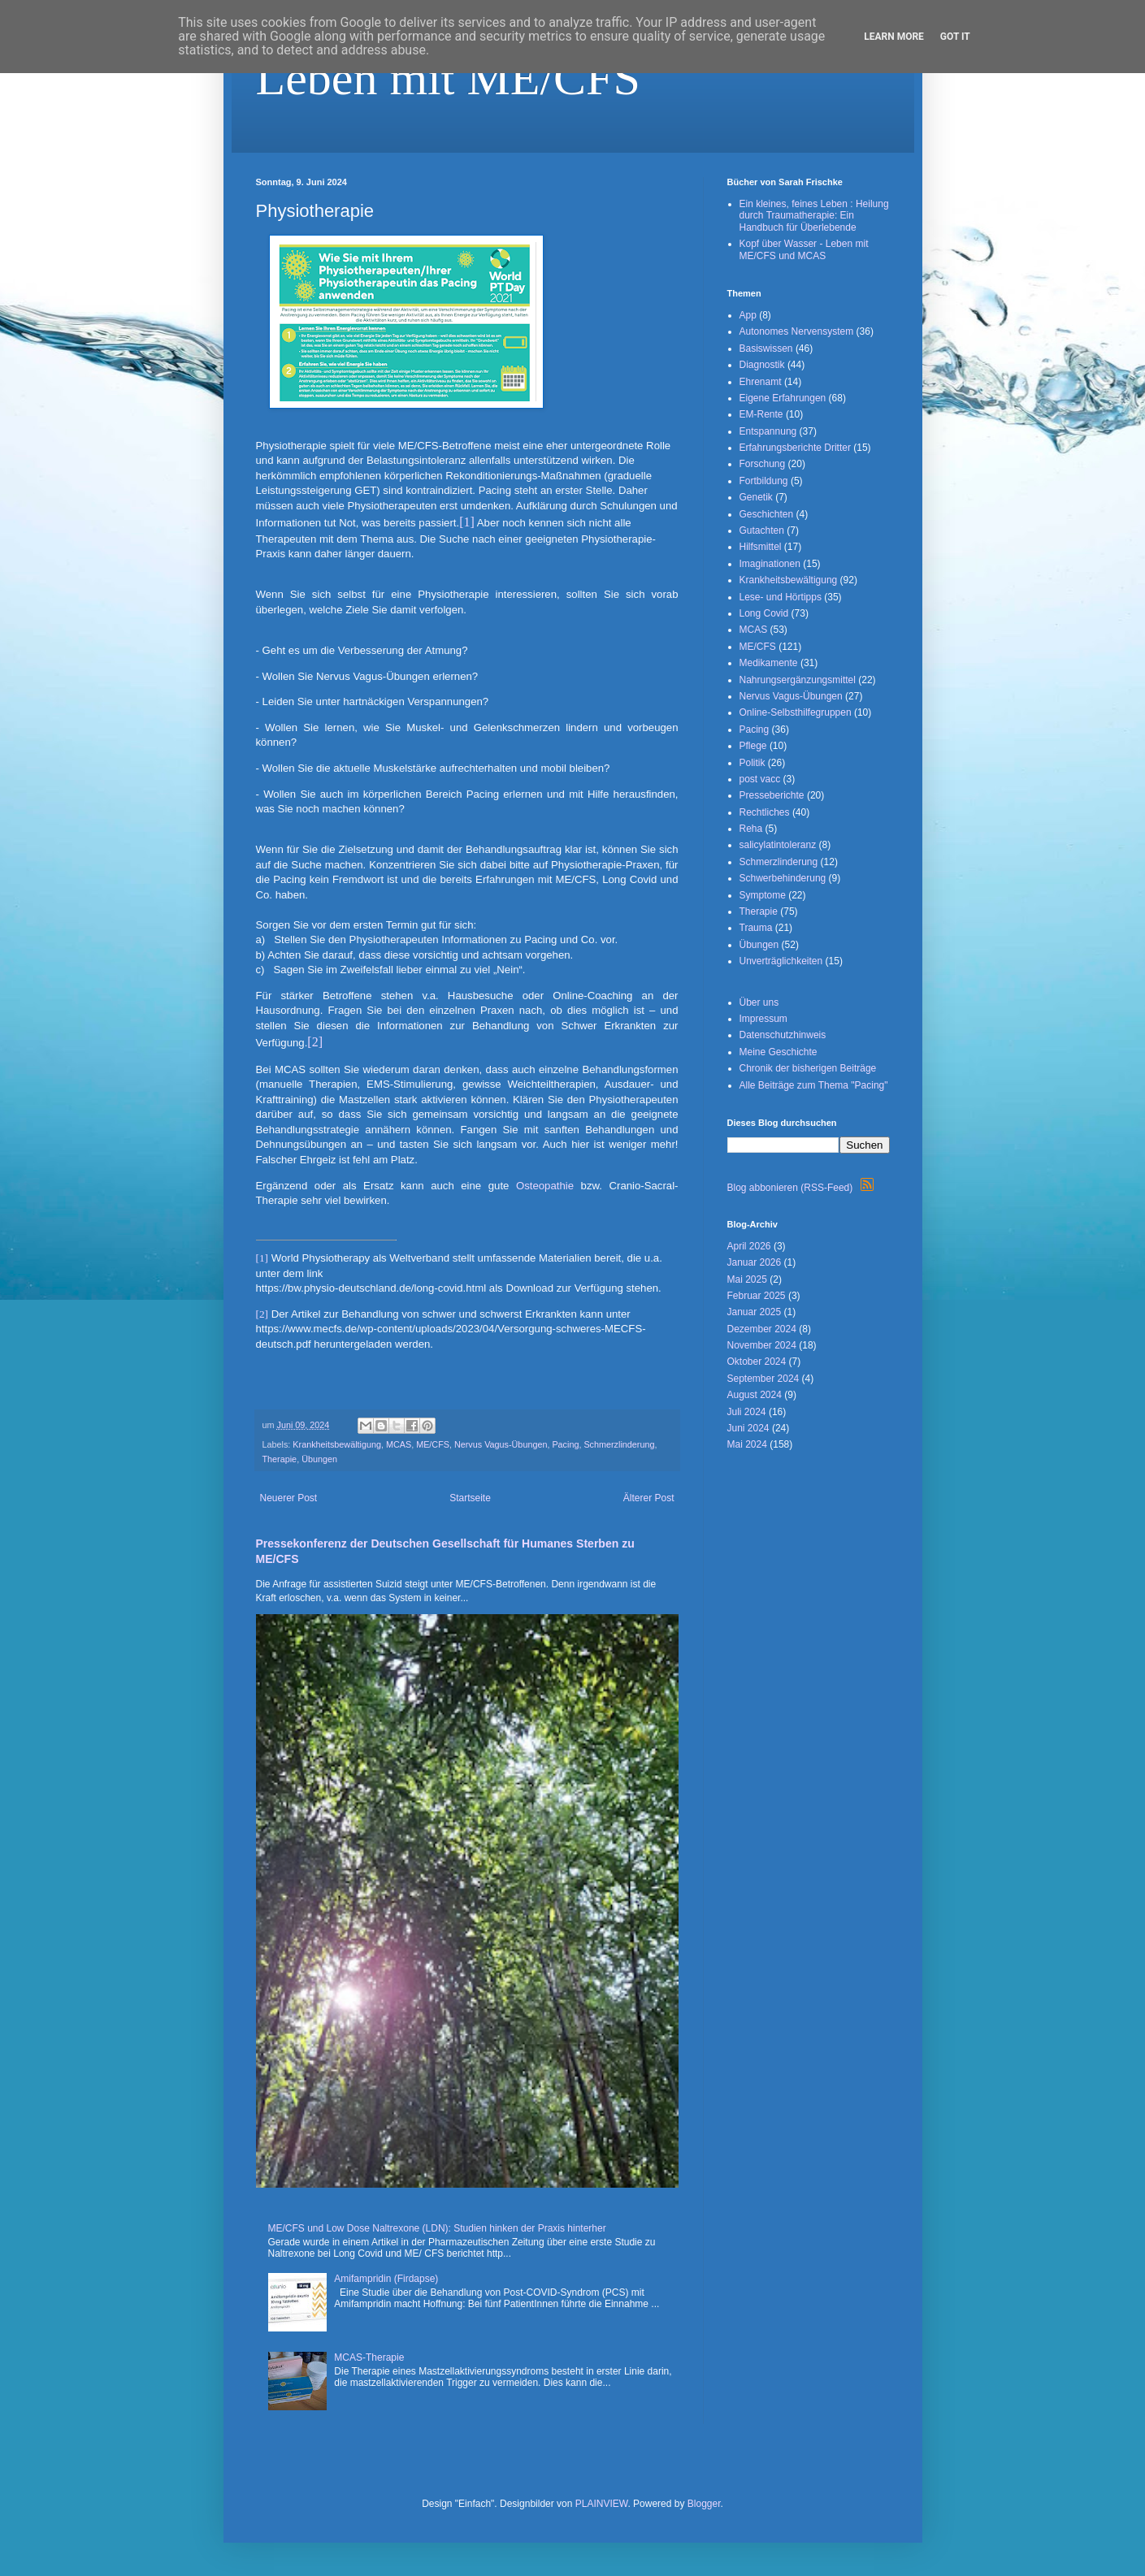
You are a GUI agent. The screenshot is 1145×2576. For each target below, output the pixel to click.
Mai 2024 (747, 1444)
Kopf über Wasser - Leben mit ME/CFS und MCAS (804, 249)
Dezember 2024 (761, 1329)
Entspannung (768, 431)
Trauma (756, 927)
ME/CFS (432, 1444)
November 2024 (761, 1345)
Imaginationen (769, 563)
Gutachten (761, 530)
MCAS (398, 1444)
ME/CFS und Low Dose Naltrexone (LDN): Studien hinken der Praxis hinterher (437, 2228)
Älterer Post (648, 1498)
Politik (752, 762)
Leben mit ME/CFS (448, 78)
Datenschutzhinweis (782, 1035)
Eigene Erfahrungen (782, 398)
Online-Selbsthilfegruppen (795, 712)
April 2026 (749, 1246)
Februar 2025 (756, 1295)
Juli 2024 (746, 1412)
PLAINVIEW (601, 2503)
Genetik (756, 497)
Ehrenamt (760, 381)
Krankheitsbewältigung (337, 1444)
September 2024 (763, 1378)
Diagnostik (762, 364)
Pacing (565, 1444)
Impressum (763, 1018)
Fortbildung (763, 481)
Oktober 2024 (757, 1361)
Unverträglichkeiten (781, 961)
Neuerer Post (289, 1498)
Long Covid (764, 613)
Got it (955, 36)
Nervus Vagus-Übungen (500, 1444)
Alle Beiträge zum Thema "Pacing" (813, 1085)
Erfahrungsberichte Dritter (795, 447)
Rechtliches (764, 812)
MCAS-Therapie (369, 2357)
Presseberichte (772, 795)
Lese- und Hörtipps (780, 597)
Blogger (704, 2503)
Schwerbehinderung (782, 878)
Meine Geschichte (778, 1052)
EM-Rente (761, 414)
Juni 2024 (748, 1428)
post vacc (760, 779)
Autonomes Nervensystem (796, 331)
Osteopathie (545, 1186)
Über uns (759, 1002)
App (748, 315)
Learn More (894, 36)
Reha (751, 828)
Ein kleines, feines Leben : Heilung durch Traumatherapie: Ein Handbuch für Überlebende (814, 215)
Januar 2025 (754, 1312)
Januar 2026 (754, 1262)
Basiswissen (766, 348)
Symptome (762, 895)
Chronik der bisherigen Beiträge (808, 1068)
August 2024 (754, 1395)
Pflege (753, 745)
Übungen (319, 1459)
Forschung (762, 464)
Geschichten (766, 514)
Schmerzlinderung (618, 1444)
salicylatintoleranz (778, 845)
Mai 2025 (747, 1279)
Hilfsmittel (760, 546)
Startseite (470, 1498)
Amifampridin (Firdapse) (386, 2278)
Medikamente (768, 663)
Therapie (279, 1459)
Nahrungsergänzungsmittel (797, 680)
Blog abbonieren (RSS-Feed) (800, 1187)
